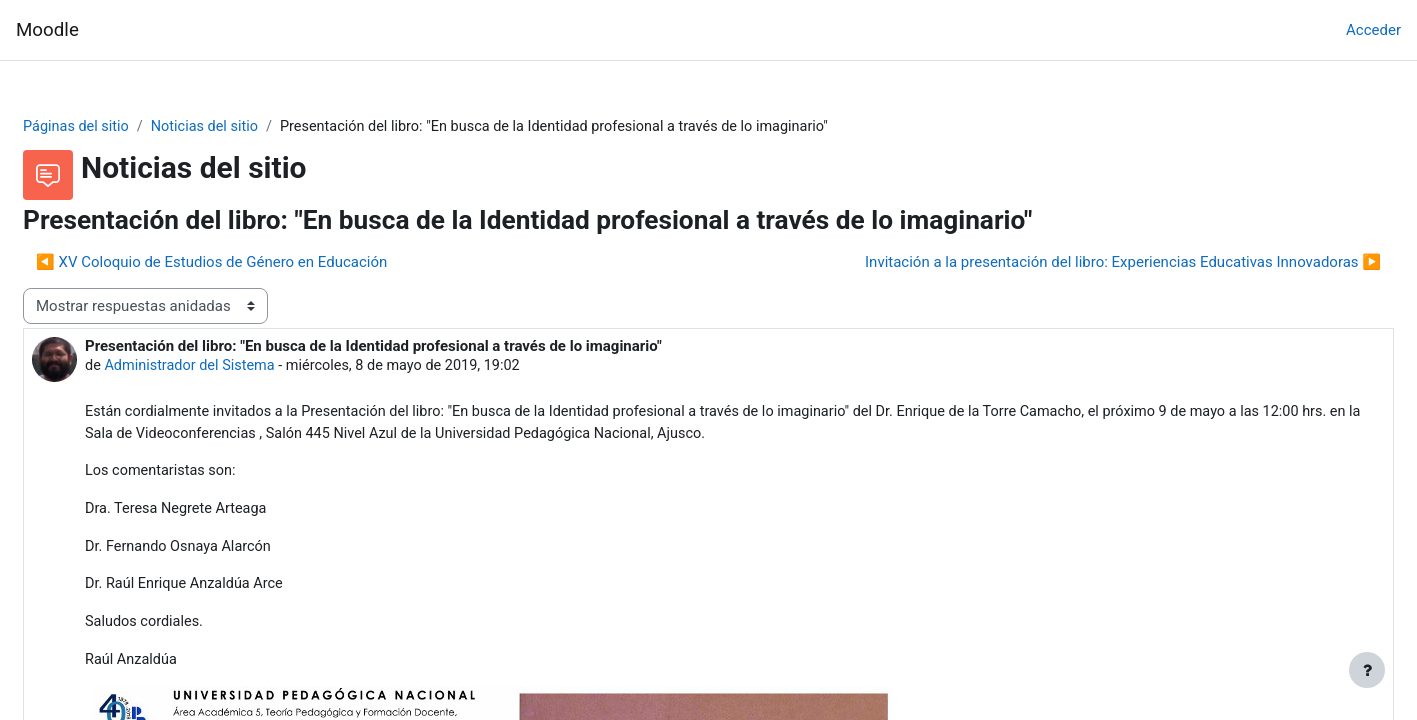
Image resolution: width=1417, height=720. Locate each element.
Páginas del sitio (126, 127)
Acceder (1373, 30)
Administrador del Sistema (241, 368)
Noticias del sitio (258, 127)
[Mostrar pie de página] (1367, 670)
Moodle (47, 30)
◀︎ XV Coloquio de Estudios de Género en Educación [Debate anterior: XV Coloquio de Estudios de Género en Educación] (259, 263)
